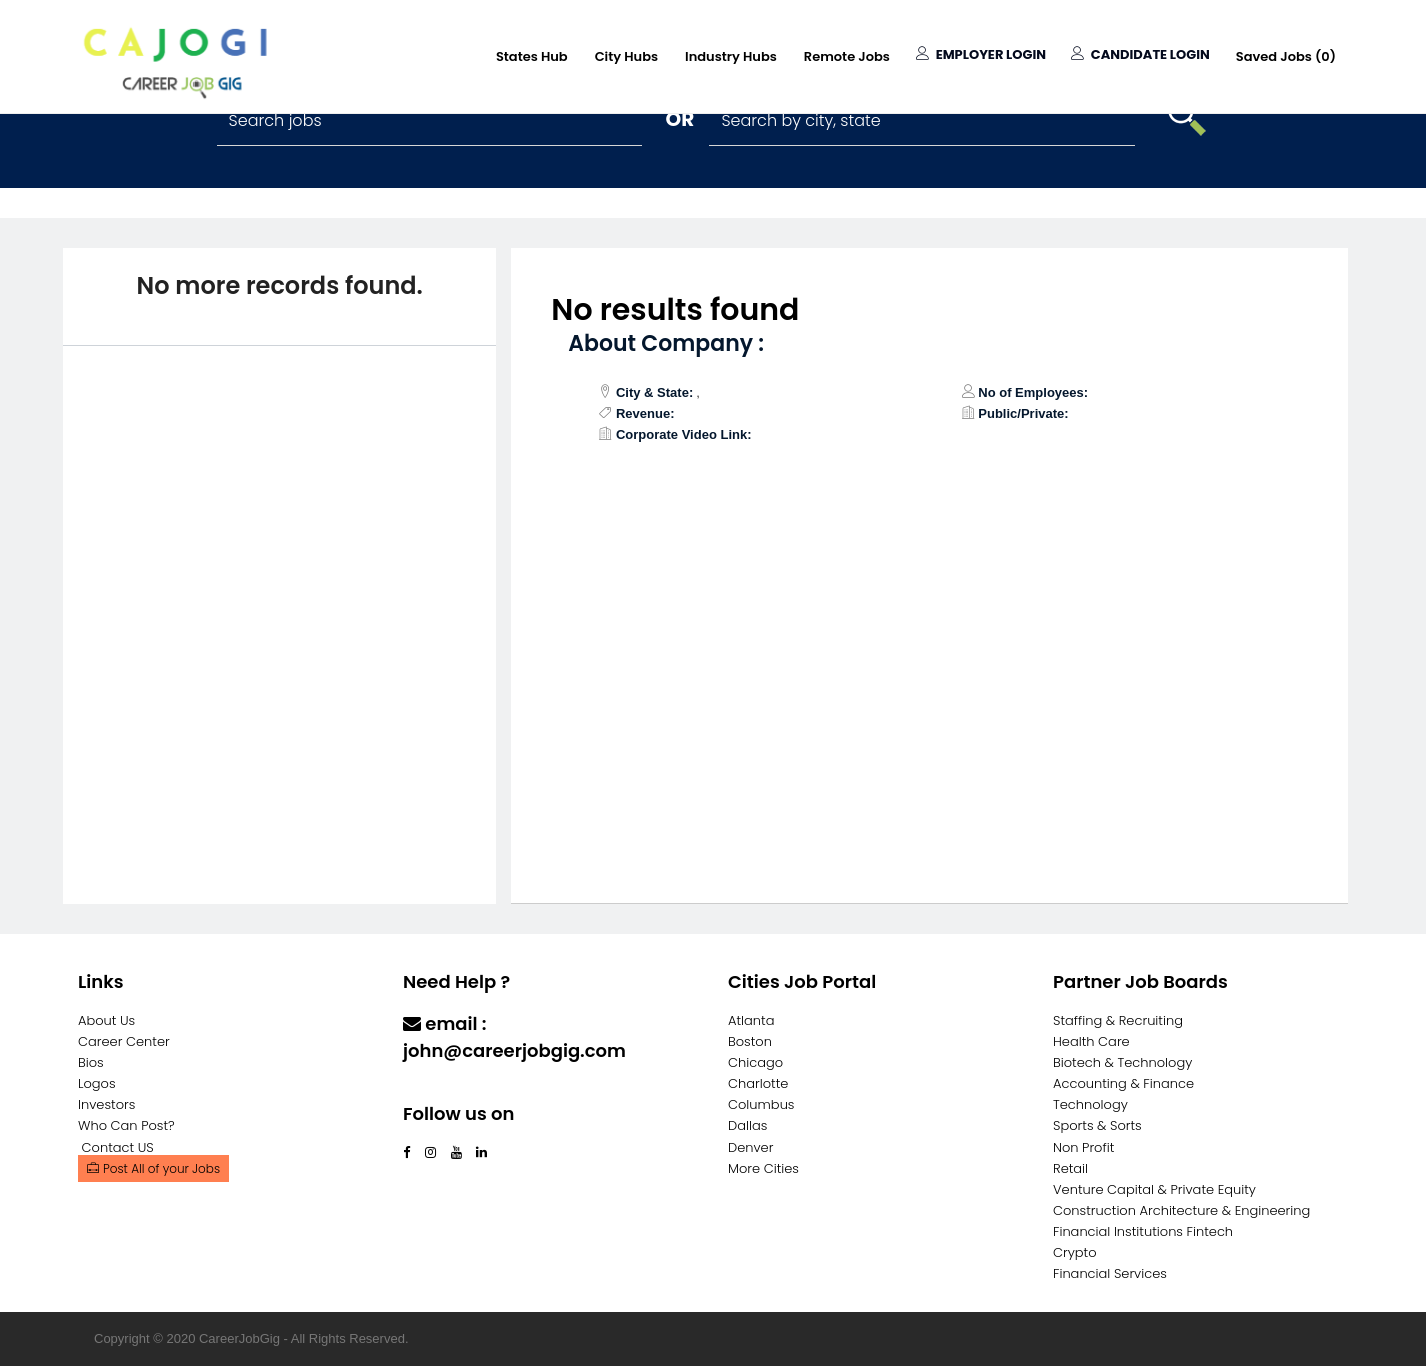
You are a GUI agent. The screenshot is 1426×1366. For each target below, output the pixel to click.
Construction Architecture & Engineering (1181, 1210)
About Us (106, 1020)
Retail (1070, 1168)
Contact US (118, 1147)
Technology (1090, 1104)
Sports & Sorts (1097, 1125)
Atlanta (751, 1020)
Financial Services (1110, 1273)
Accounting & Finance (1123, 1083)
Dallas (747, 1125)
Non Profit (1083, 1147)
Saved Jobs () (1286, 56)
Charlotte (758, 1083)
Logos (97, 1083)
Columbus (761, 1104)
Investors (106, 1104)
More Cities (763, 1168)
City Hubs (626, 56)
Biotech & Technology (1122, 1062)
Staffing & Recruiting (1118, 1020)
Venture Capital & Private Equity (1154, 1189)
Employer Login (981, 54)
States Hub (532, 56)
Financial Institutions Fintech (1143, 1231)
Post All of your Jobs (153, 1168)
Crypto (1075, 1252)
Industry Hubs (731, 56)
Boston (750, 1041)
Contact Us (455, 1089)
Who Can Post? (126, 1125)
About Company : (666, 343)
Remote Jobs (847, 56)
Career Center (124, 1041)
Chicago (755, 1062)
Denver (750, 1147)
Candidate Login (1140, 54)
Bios (91, 1062)
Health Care (1091, 1041)
